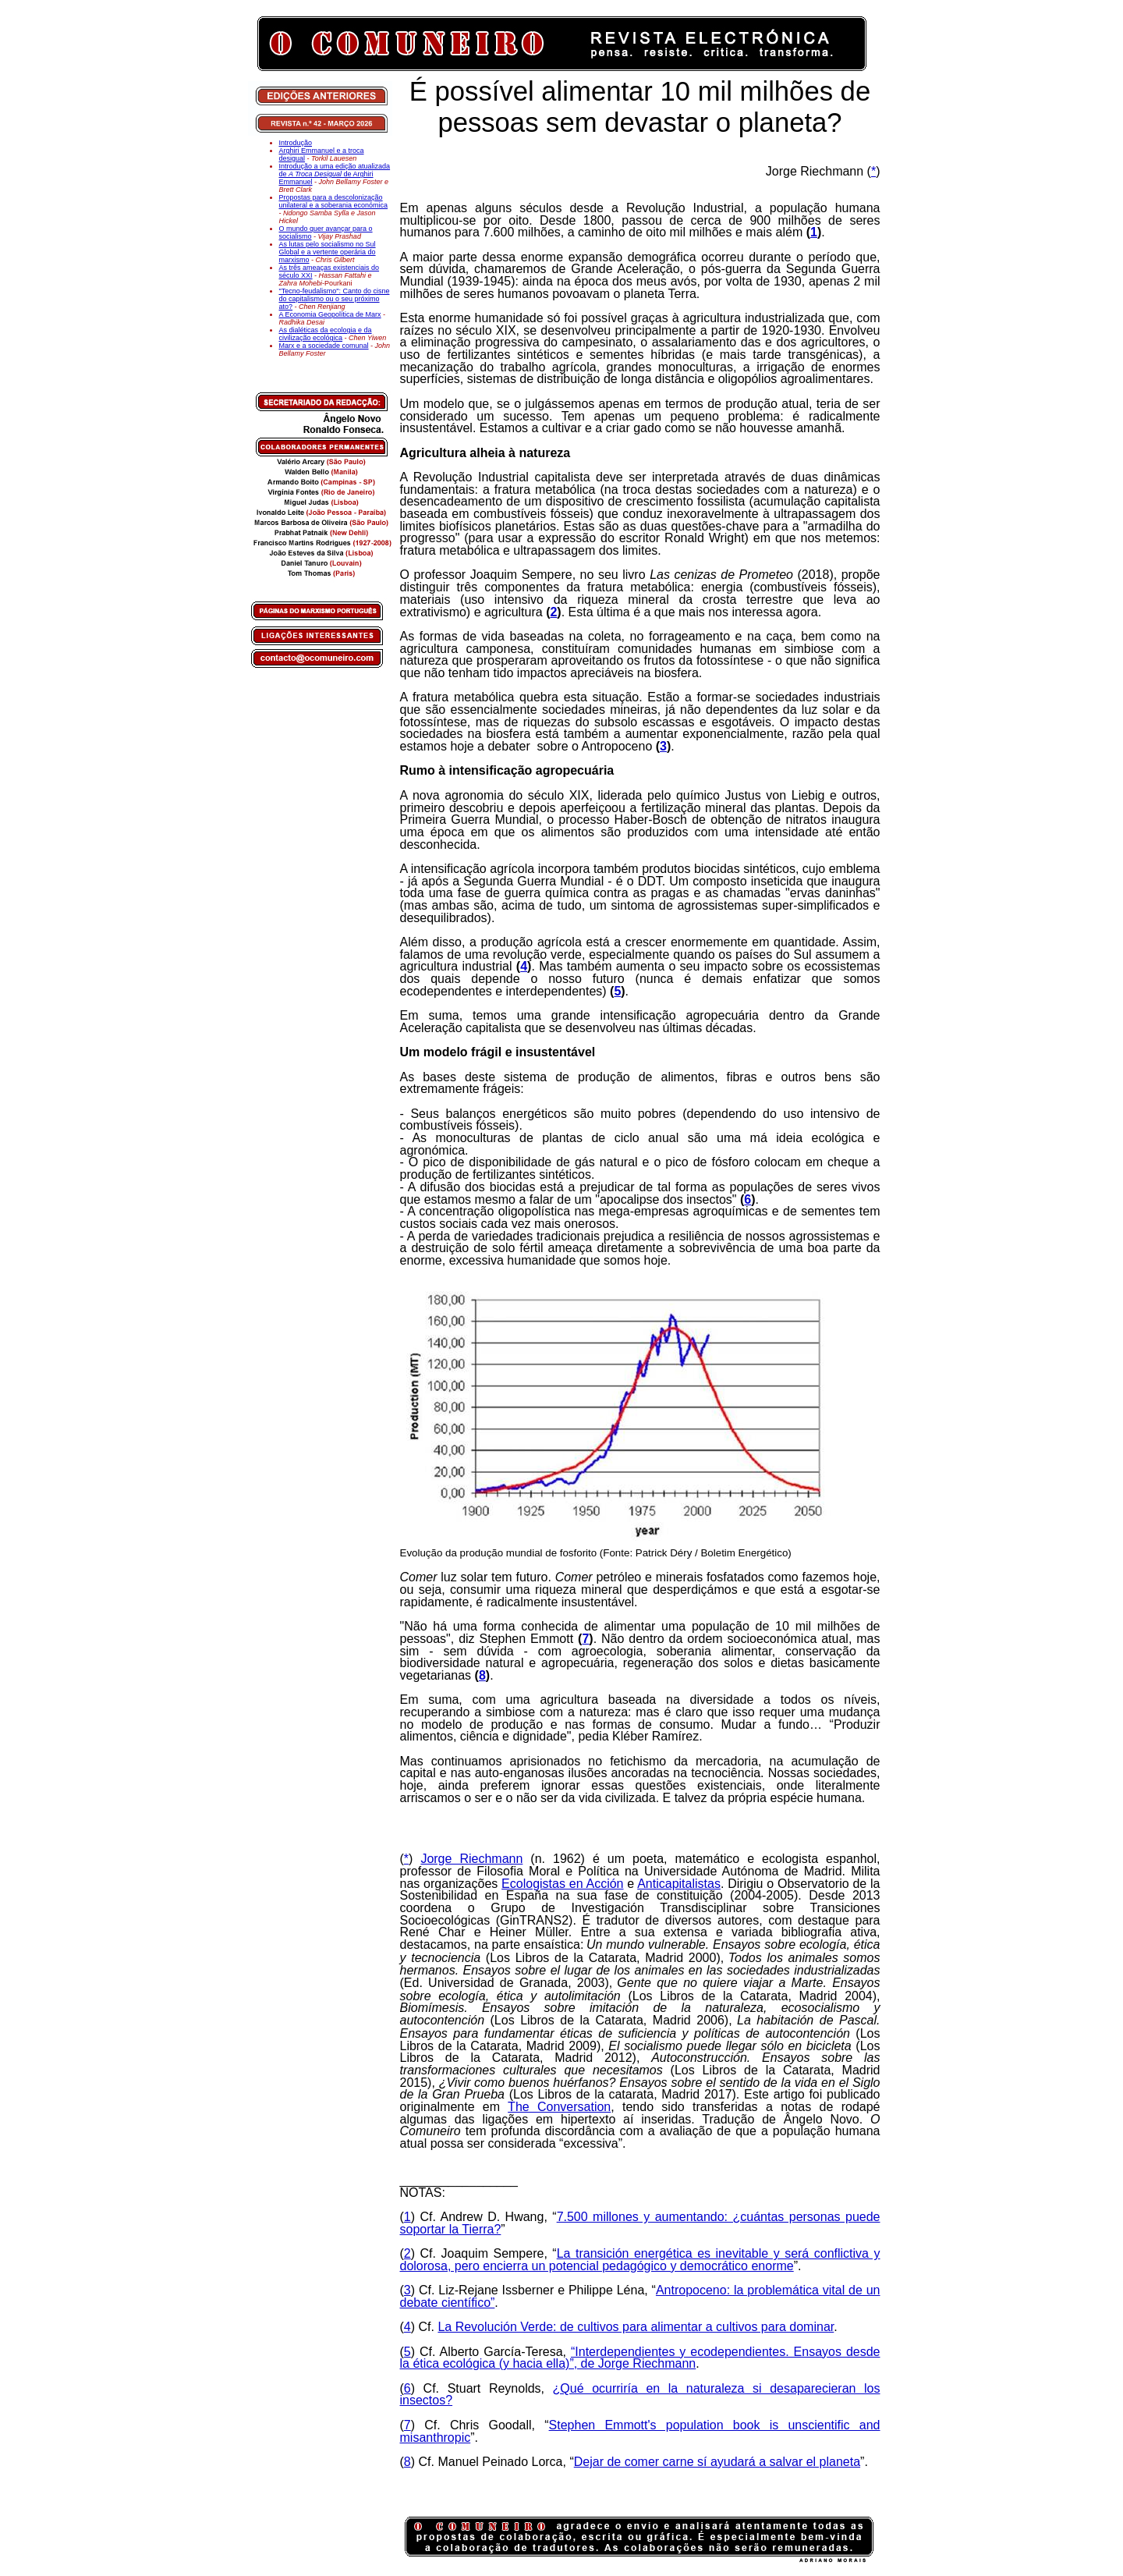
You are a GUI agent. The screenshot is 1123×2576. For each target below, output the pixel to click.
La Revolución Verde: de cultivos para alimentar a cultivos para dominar (636, 2326)
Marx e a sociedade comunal (324, 345)
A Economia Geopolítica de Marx (330, 314)
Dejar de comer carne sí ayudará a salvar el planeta (717, 2461)
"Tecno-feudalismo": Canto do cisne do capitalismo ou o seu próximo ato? (334, 298)
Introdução (296, 143)
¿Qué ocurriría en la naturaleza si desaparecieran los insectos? (640, 2394)
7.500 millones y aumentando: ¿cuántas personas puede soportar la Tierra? (640, 2223)
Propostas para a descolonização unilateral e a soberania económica (333, 201)
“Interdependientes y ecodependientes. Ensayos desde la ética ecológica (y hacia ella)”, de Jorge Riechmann (640, 2358)
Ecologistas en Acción (562, 1883)
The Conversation (559, 2106)
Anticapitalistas (679, 1883)
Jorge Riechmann (471, 1858)
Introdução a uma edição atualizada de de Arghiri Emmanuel (335, 174)
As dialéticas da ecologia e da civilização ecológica (325, 334)
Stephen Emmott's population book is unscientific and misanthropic (640, 2431)
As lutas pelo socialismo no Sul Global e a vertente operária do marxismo (327, 252)
